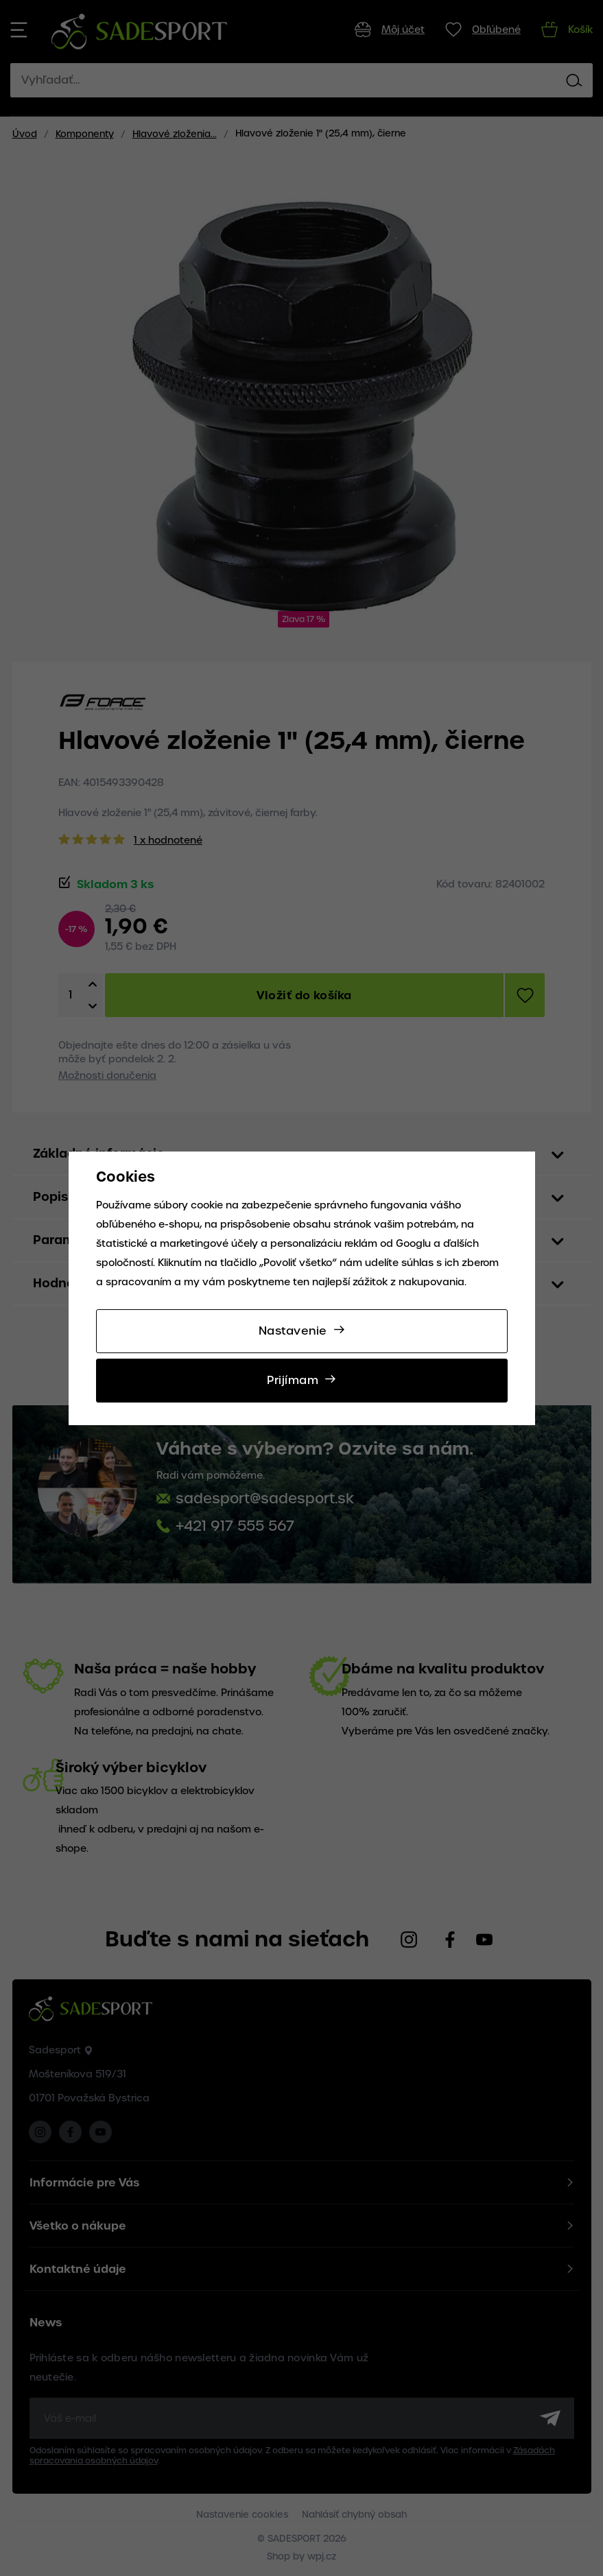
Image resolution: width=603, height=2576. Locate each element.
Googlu (413, 1243)
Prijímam (292, 1380)
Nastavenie (293, 1331)
